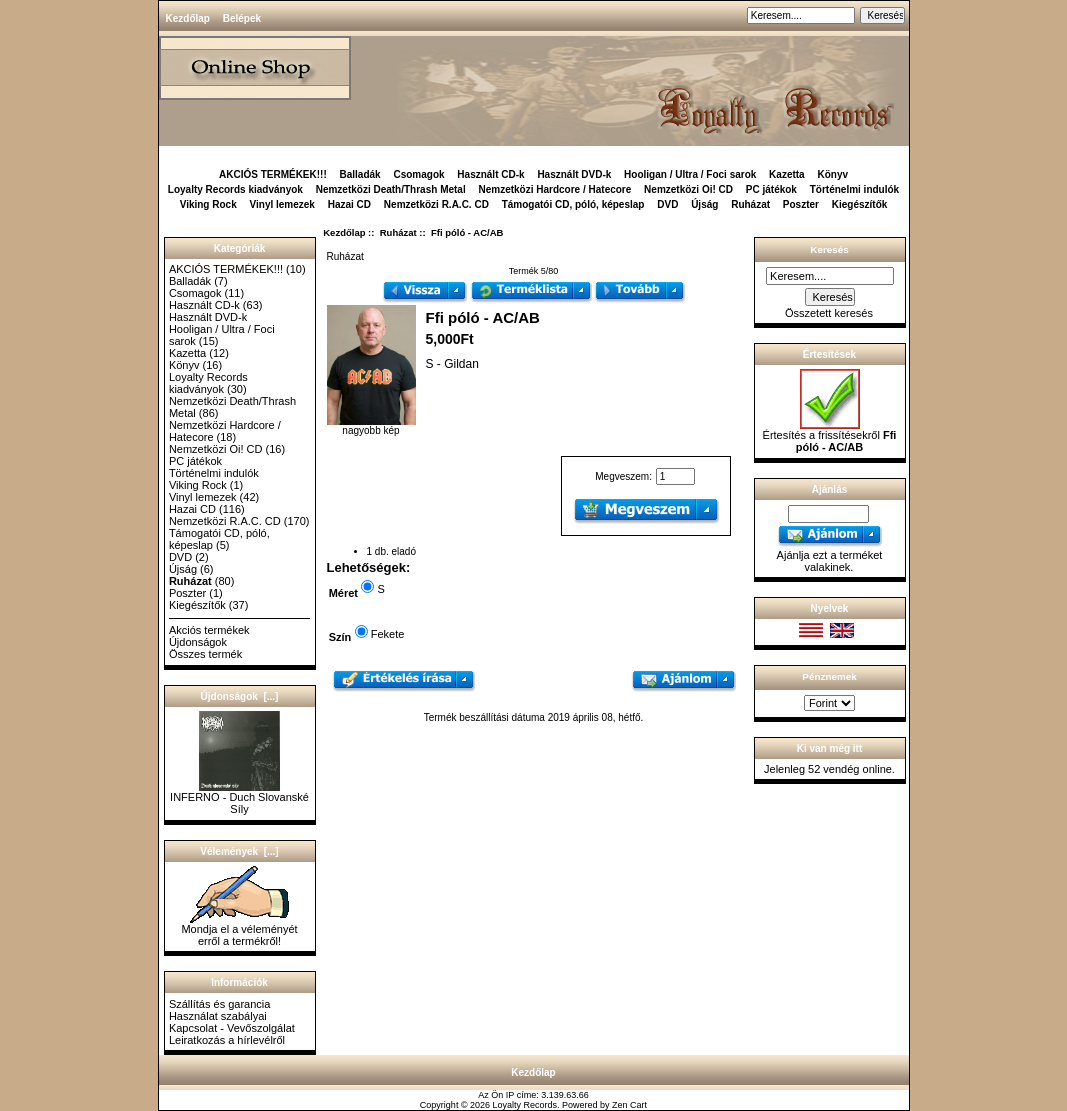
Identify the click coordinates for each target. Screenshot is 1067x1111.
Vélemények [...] (239, 851)
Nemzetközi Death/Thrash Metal (391, 189)
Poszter (801, 204)
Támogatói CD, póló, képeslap (573, 204)
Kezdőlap (188, 18)
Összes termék (205, 654)
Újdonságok (198, 642)
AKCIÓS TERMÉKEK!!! (273, 174)
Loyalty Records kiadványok (235, 189)
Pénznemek (829, 676)
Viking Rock (208, 204)
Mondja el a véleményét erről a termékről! (239, 930)
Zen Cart (629, 1105)
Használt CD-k (490, 174)
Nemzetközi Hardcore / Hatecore (554, 189)
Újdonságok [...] (240, 696)
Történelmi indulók (854, 189)
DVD (667, 204)
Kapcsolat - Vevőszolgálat (232, 1028)
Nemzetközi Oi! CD (688, 189)
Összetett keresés (829, 313)
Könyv (832, 174)
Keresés (829, 249)
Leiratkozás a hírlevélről (227, 1040)
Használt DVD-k (574, 174)
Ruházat (398, 232)
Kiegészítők (860, 204)
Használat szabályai (218, 1016)
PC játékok (771, 189)
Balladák (360, 174)
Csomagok (418, 174)
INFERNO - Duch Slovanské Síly (239, 798)
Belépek (242, 18)
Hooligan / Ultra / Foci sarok (690, 174)
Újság (704, 204)
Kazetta (787, 174)
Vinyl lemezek (282, 204)
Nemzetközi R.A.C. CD (436, 204)
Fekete (388, 634)
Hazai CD (349, 204)
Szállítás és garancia (220, 1004)
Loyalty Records (525, 1105)
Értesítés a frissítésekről (830, 436)
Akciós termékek (209, 630)
